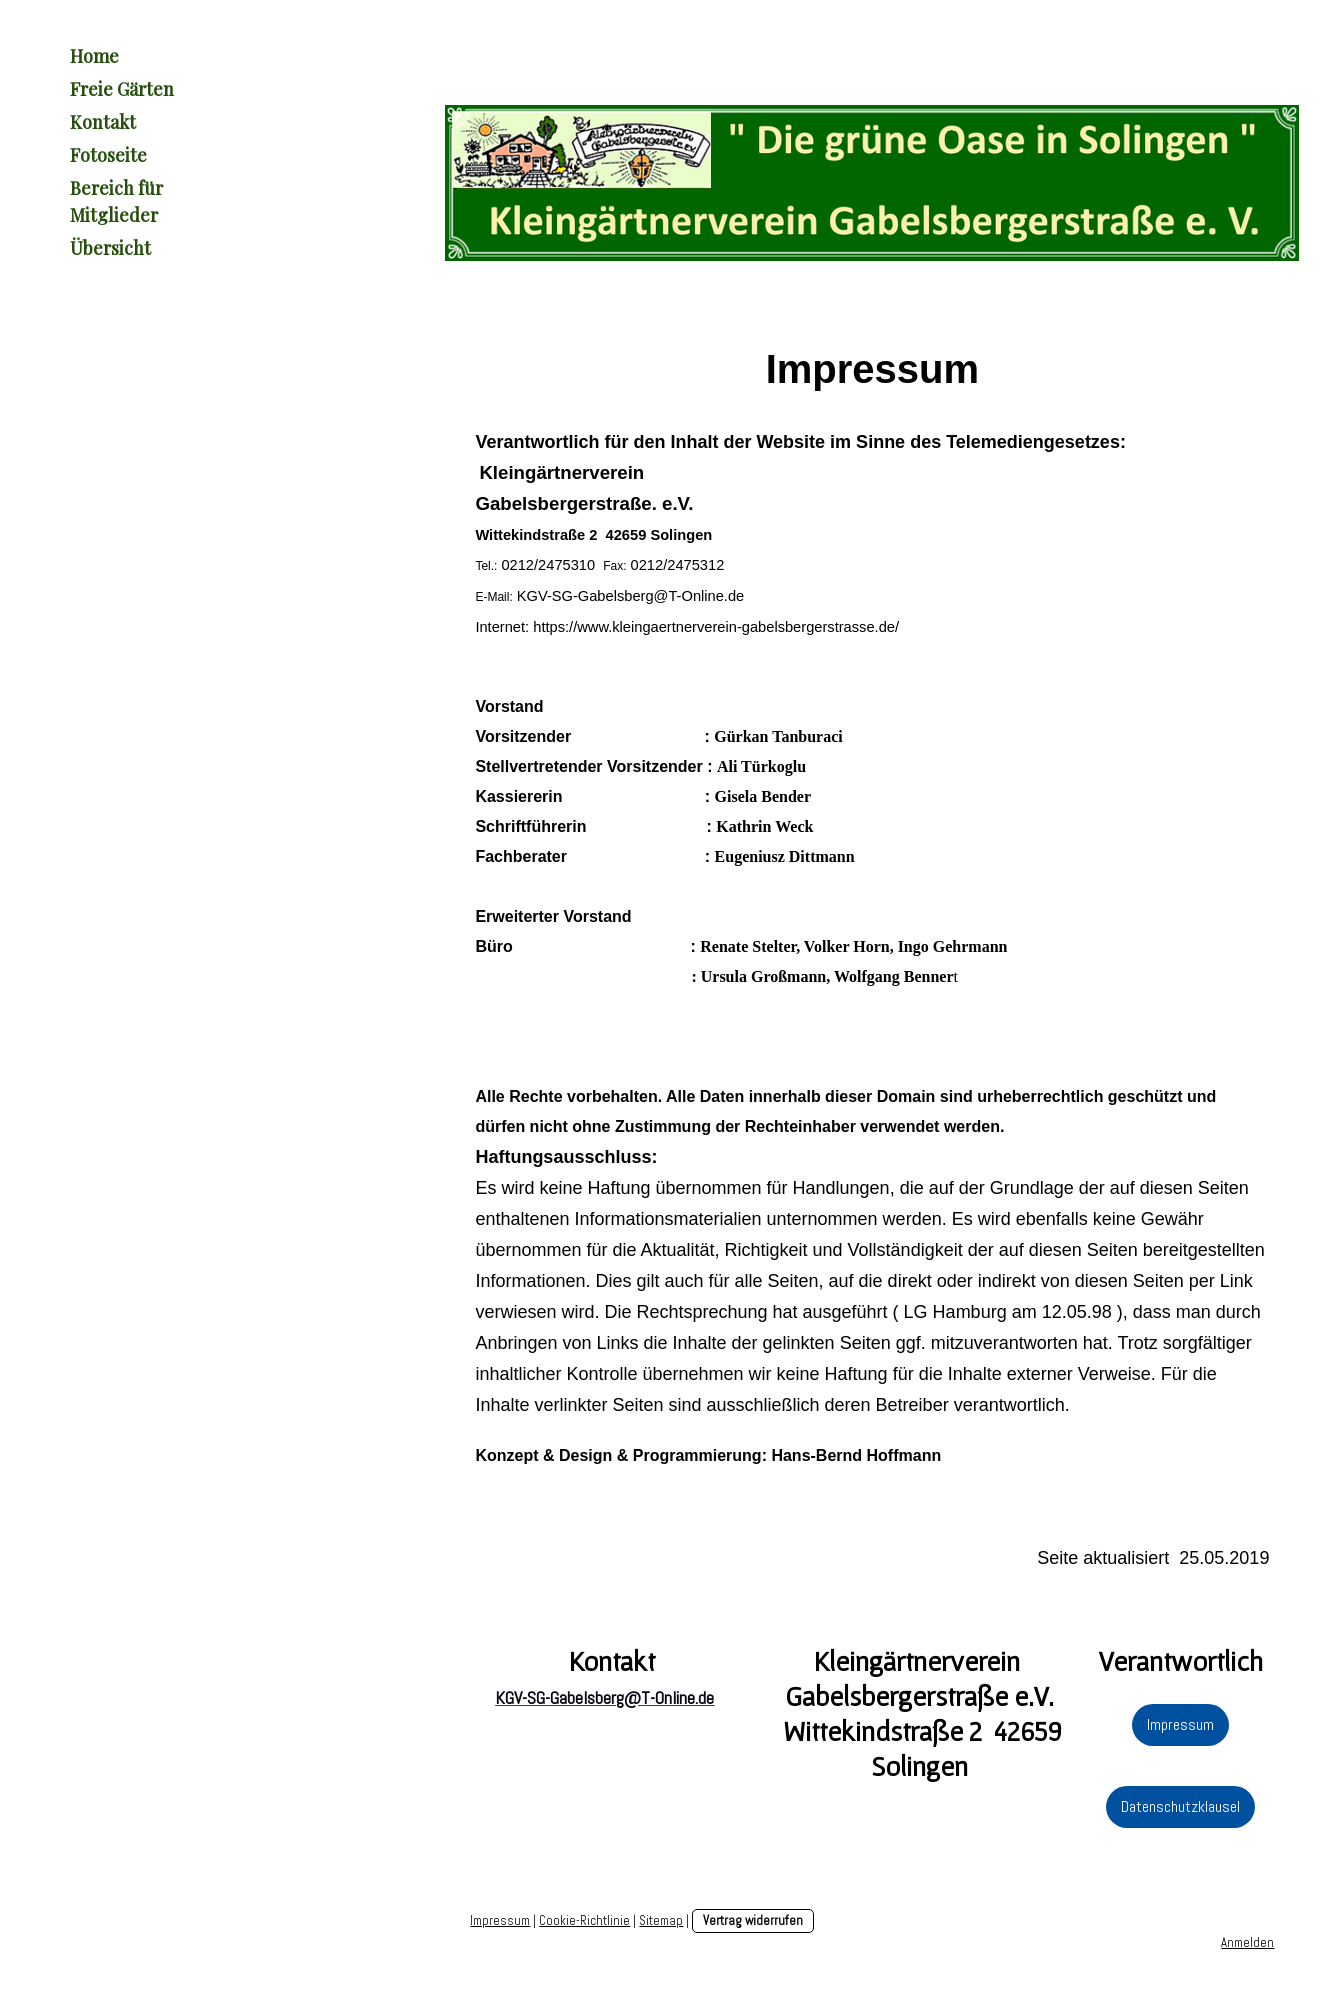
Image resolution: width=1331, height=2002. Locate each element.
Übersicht (110, 248)
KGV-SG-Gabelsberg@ (593, 596)
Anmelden (1247, 1942)
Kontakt (103, 122)
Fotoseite (108, 155)
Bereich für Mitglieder (116, 201)
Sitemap (661, 1920)
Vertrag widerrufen (753, 1920)
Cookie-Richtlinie (584, 1920)
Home (94, 56)
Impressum (1180, 1724)
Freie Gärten (122, 89)
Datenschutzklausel (1180, 1806)
